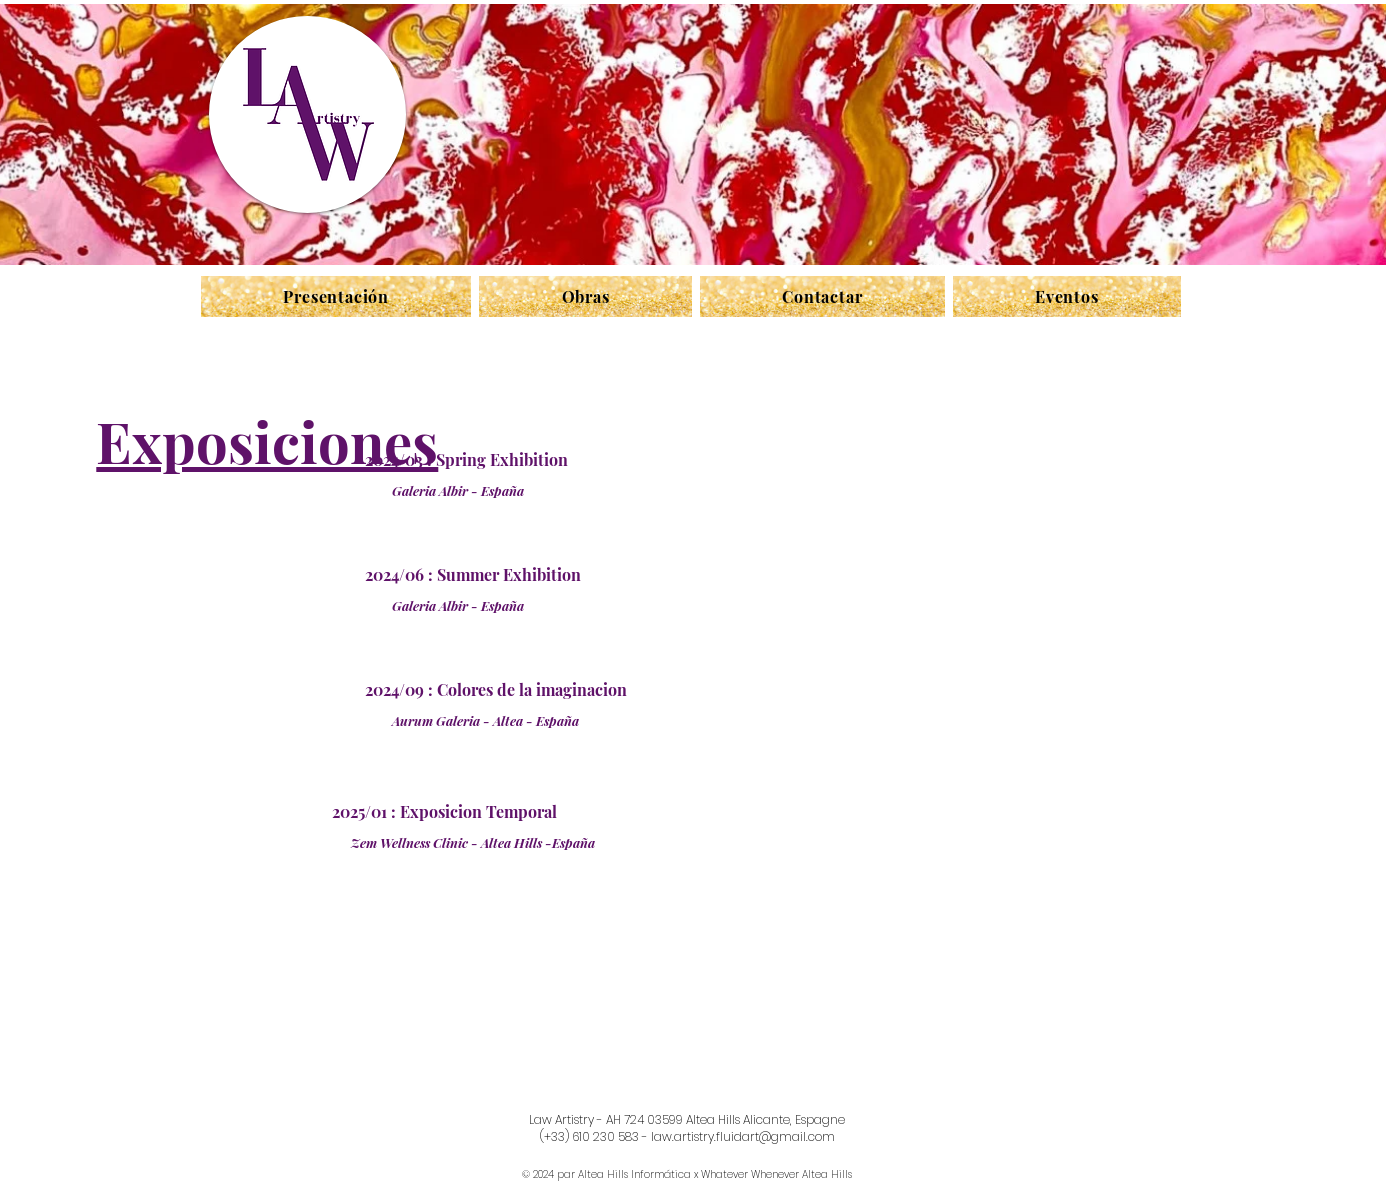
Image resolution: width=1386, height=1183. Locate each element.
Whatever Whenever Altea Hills (776, 1174)
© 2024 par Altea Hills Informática (606, 1174)
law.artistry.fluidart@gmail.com (743, 1136)
